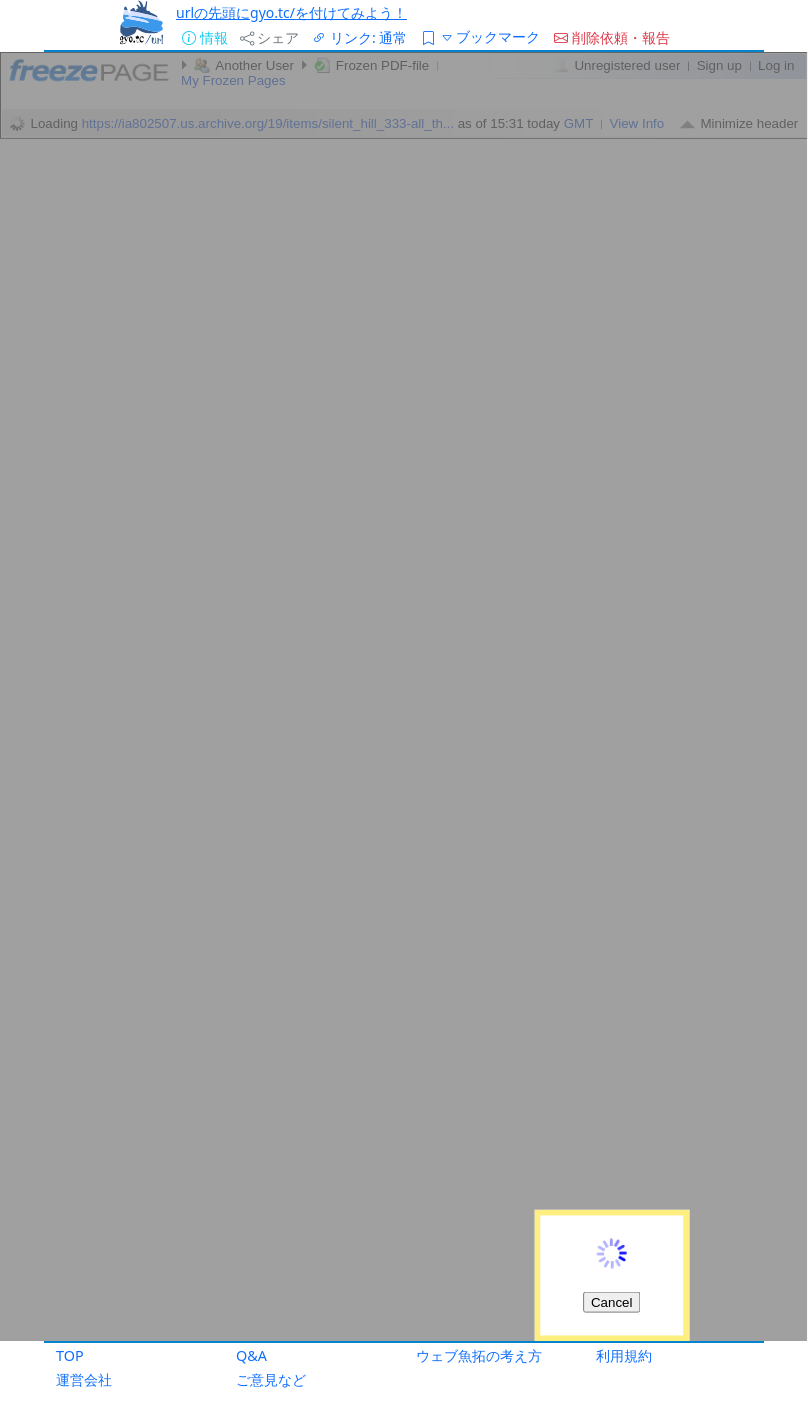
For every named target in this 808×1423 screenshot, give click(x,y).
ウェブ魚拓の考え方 (479, 1355)
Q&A (251, 1355)
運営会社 (84, 1379)
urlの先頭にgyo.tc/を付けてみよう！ (291, 12)
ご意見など (271, 1379)
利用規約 (624, 1355)
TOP (70, 1355)
